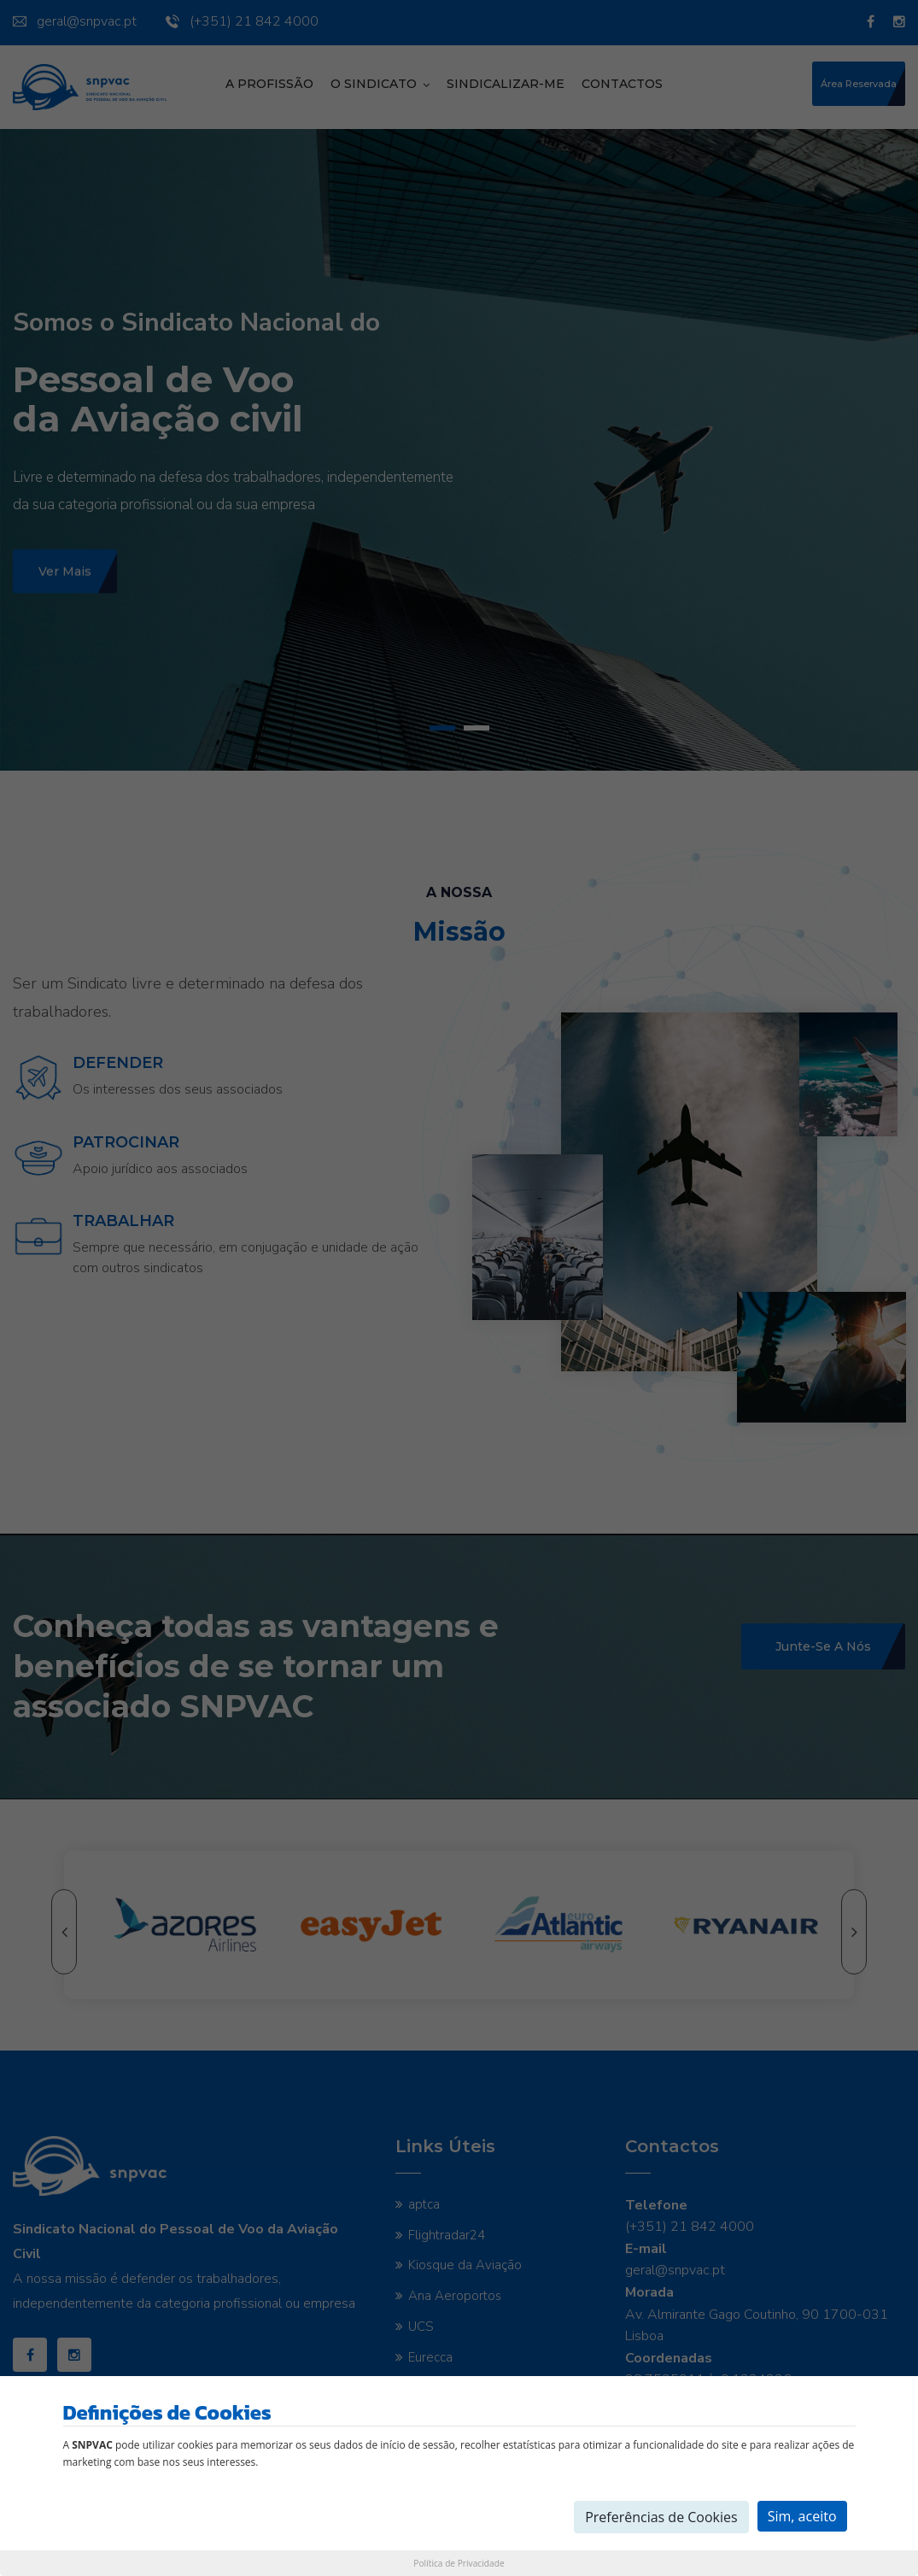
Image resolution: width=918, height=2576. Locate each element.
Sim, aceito (802, 2516)
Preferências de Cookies (661, 2517)
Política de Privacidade (458, 2563)
